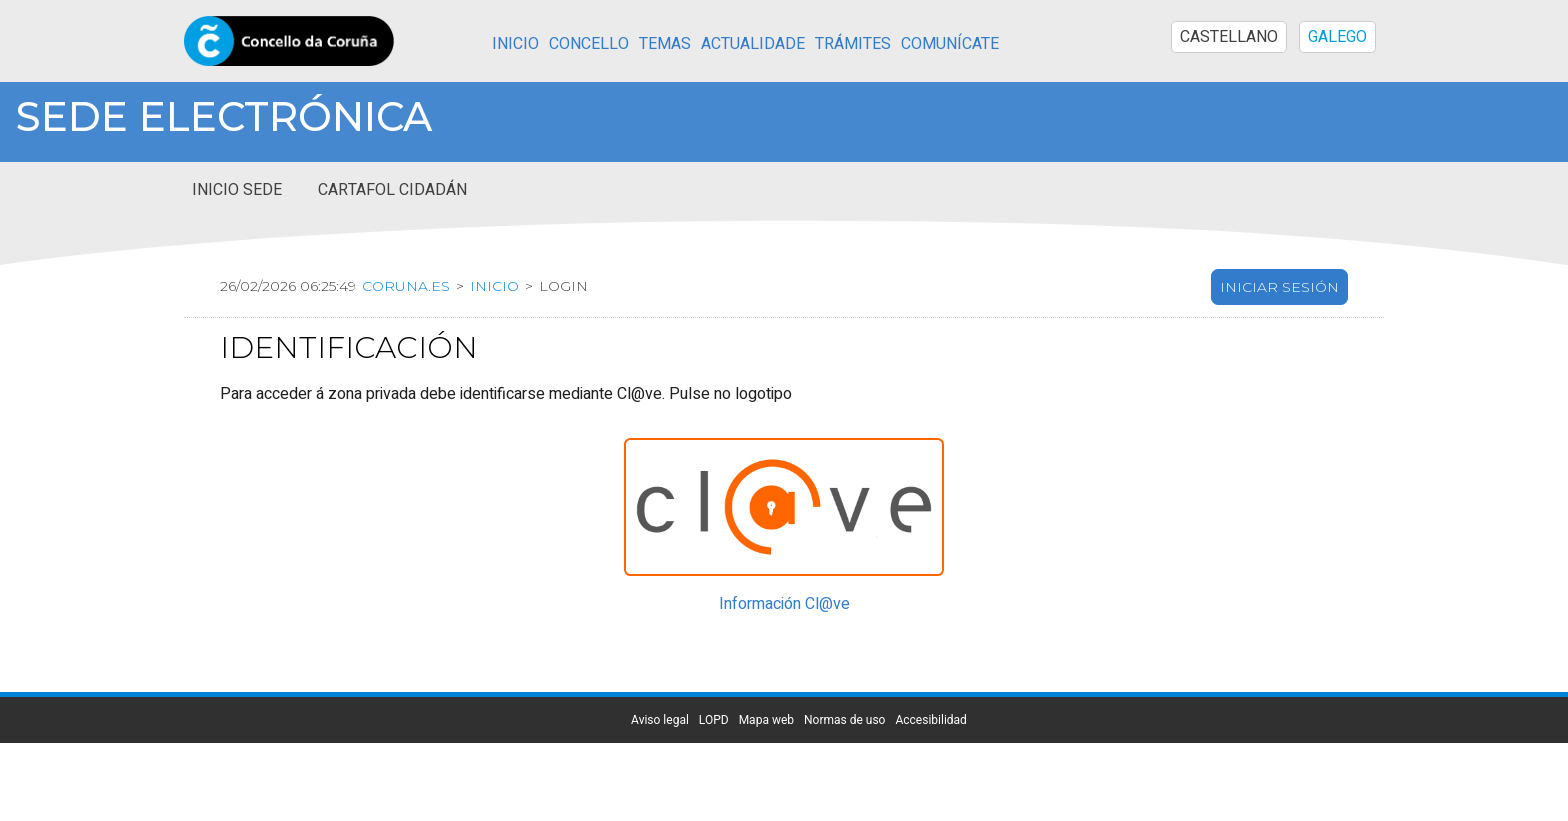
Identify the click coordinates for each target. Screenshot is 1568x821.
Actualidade (753, 44)
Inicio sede (237, 190)
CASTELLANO (1229, 37)
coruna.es (406, 286)
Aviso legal (660, 720)
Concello (589, 44)
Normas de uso (844, 720)
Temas (665, 44)
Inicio (515, 44)
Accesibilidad (930, 720)
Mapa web (766, 720)
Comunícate (950, 44)
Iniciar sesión (1279, 287)
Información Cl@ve (784, 604)
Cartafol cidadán (392, 190)
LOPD (714, 720)
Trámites (853, 44)
